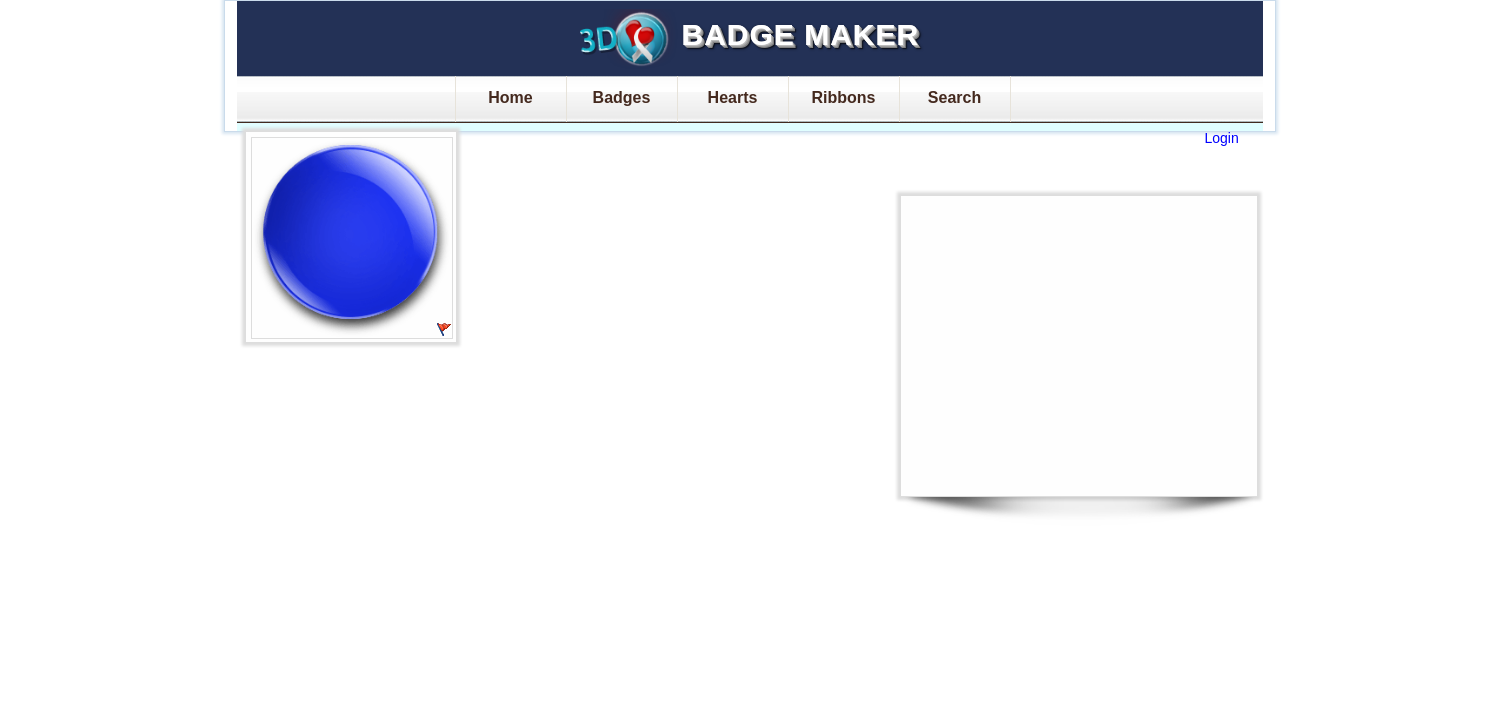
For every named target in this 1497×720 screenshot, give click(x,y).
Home (510, 97)
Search (954, 97)
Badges (622, 97)
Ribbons (844, 97)
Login (1222, 138)
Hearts (733, 97)
